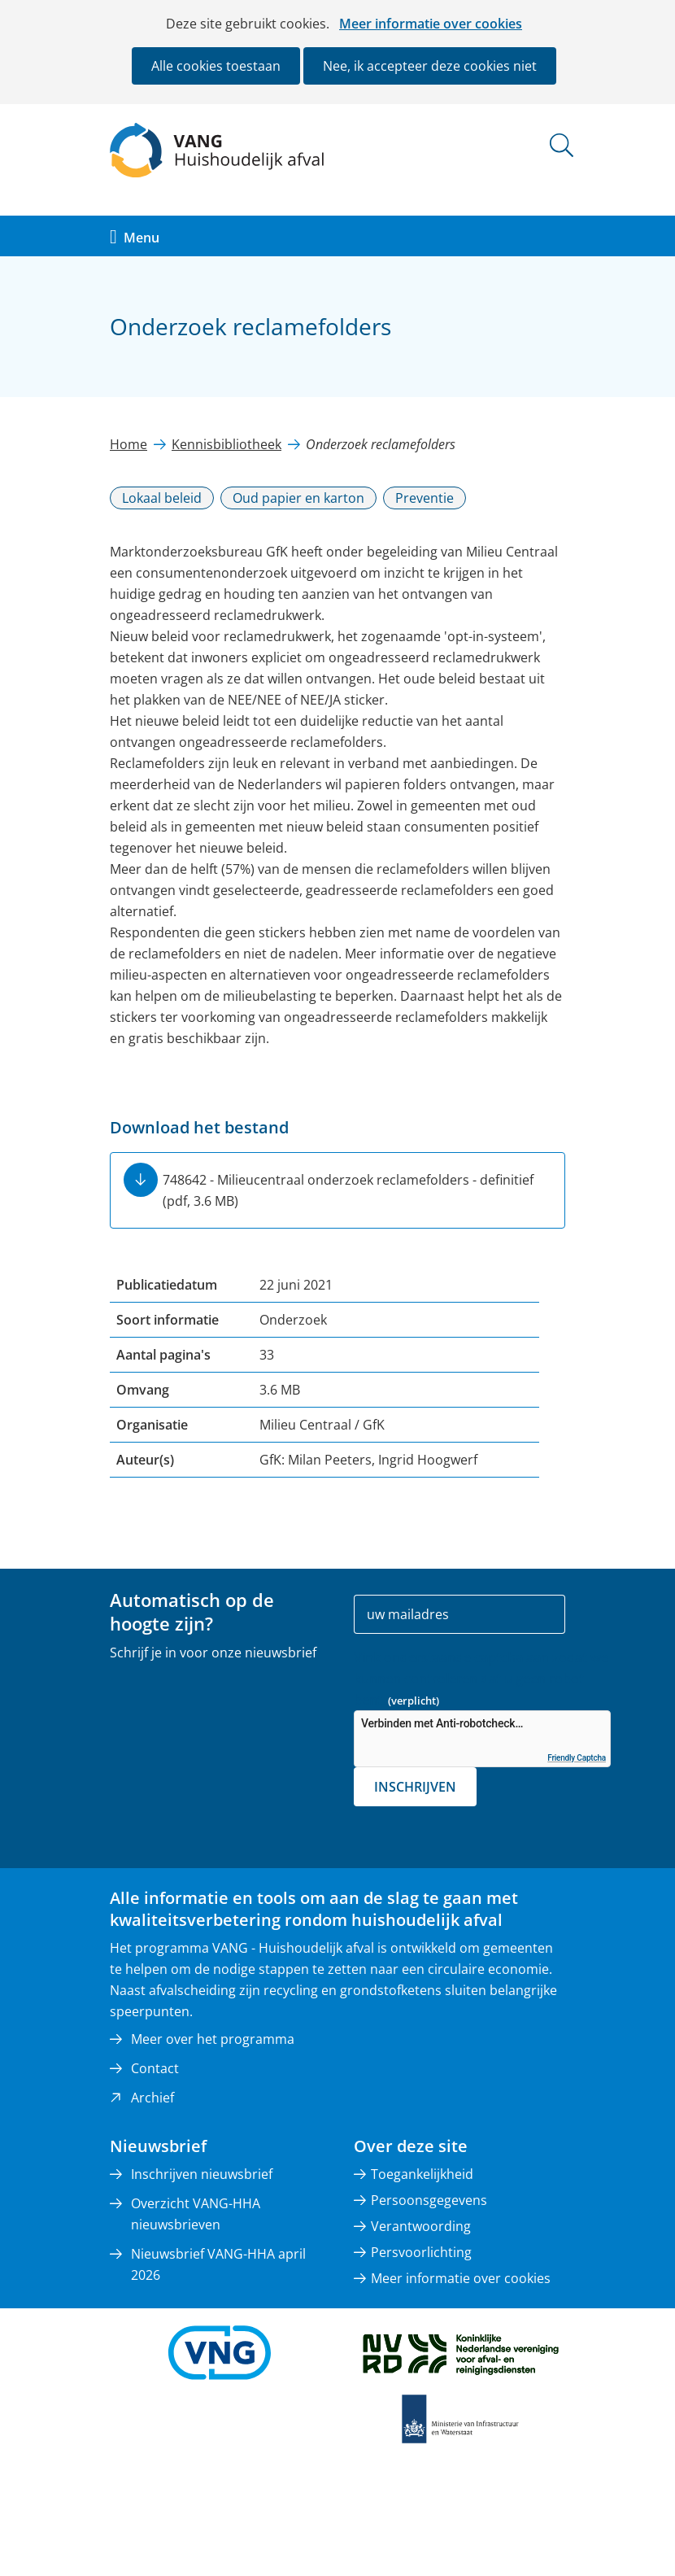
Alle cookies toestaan (216, 66)
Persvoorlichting (421, 2252)
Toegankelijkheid (422, 2174)
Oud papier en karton (298, 498)
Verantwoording (421, 2226)
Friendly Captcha (576, 1757)
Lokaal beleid (162, 498)
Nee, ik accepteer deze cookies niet (430, 66)
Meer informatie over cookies (430, 23)
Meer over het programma (212, 2039)
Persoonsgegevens (429, 2200)
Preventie (424, 498)
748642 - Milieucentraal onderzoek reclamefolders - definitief (348, 1190)
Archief (152, 2098)
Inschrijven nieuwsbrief (201, 2174)
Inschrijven (415, 1787)
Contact (155, 2068)
